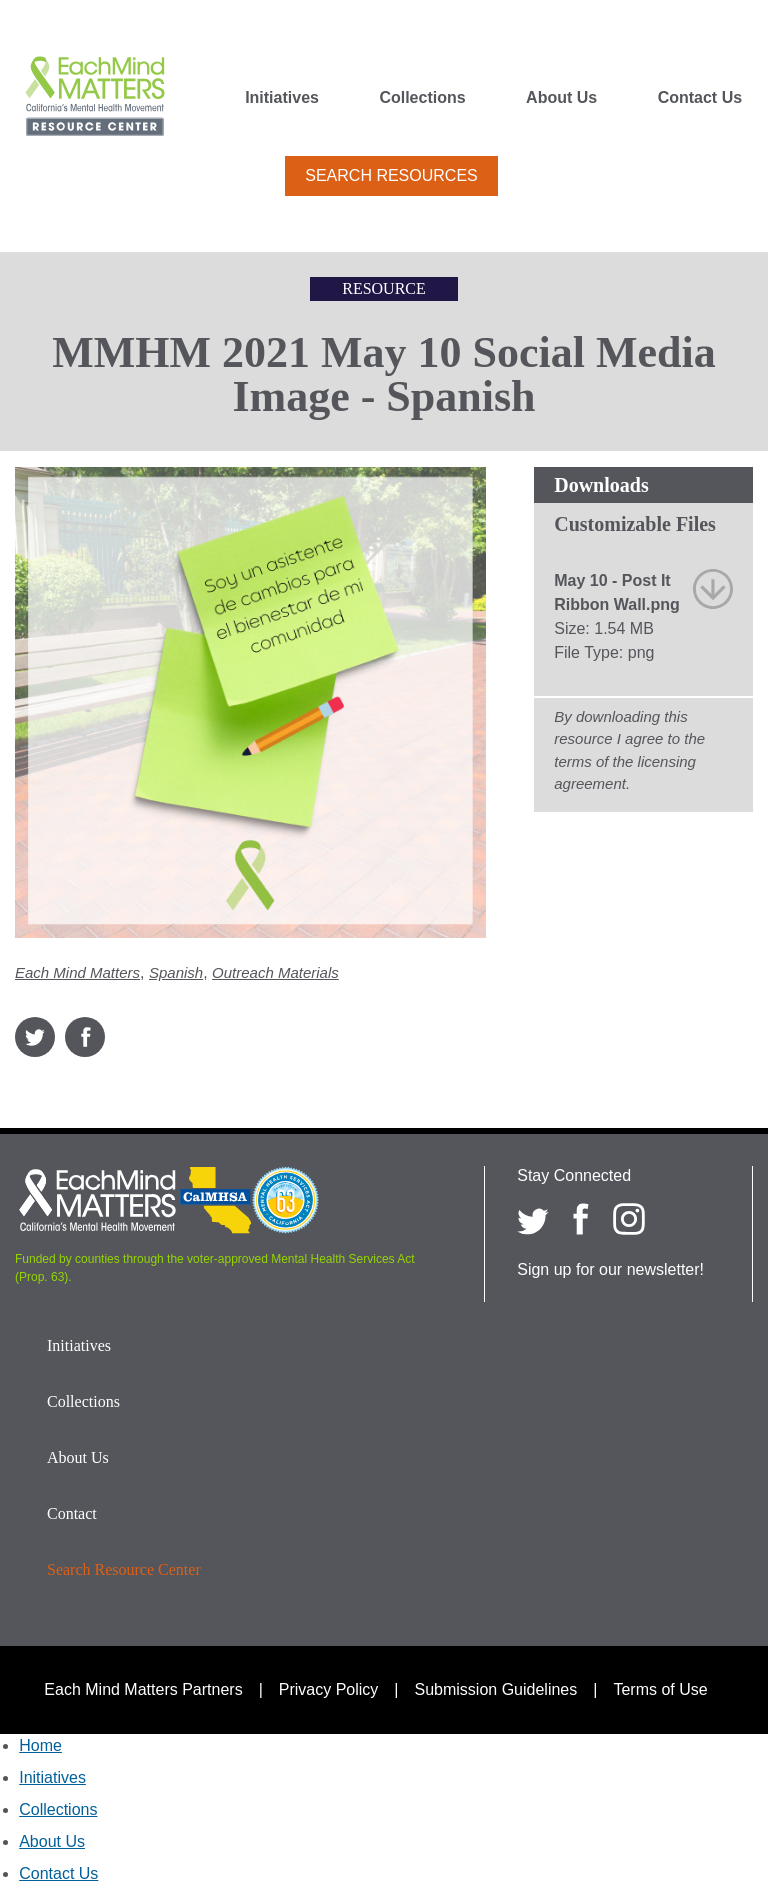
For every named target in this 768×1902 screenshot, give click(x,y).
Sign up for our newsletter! (610, 1269)
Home (40, 1745)
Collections (422, 98)
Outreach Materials (275, 972)
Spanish (176, 972)
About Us (561, 98)
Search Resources (391, 175)
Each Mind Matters (77, 972)
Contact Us (700, 98)
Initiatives (282, 98)
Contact (72, 1513)
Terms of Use (660, 1689)
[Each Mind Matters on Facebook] (581, 1219)
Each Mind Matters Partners (143, 1689)
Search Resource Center (124, 1569)
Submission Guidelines (496, 1689)
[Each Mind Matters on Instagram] (629, 1219)
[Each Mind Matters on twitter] (533, 1219)
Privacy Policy (329, 1689)
